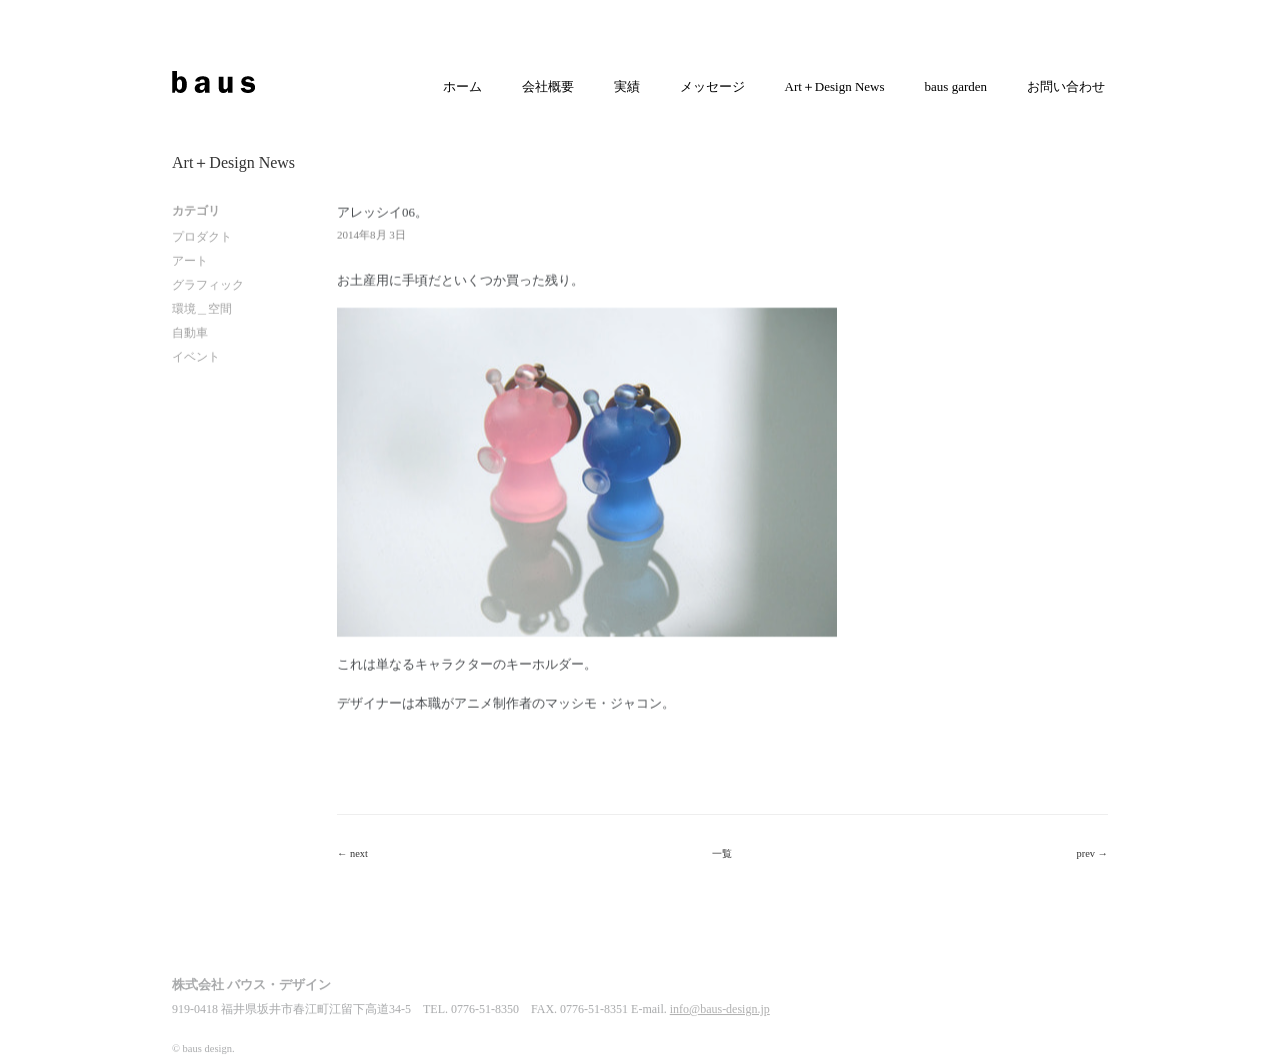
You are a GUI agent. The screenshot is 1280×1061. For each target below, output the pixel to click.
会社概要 (548, 86)
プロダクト (202, 237)
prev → (1092, 853)
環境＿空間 (202, 309)
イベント (196, 357)
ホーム (462, 86)
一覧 (722, 853)
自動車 (190, 333)
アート (190, 261)
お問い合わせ (1066, 86)
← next (352, 853)
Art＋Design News (835, 86)
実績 (627, 86)
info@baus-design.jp (720, 1012)
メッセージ (712, 86)
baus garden (956, 86)
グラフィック (208, 285)
